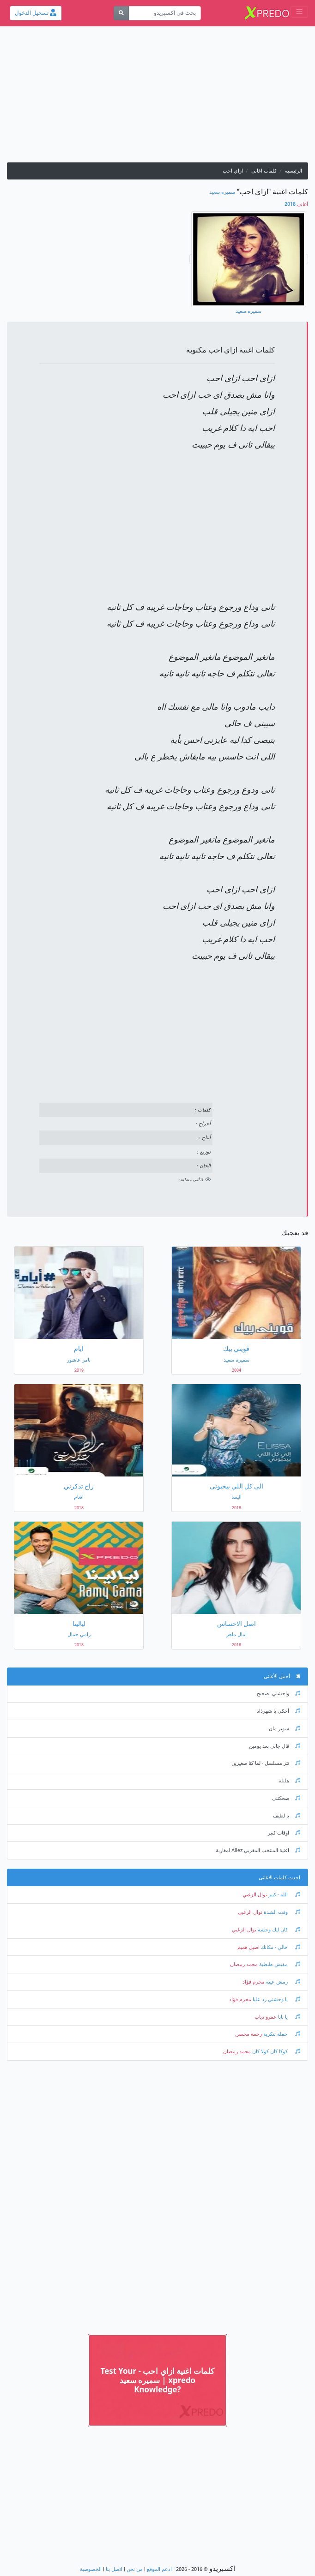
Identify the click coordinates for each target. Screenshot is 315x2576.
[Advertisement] (157, 97)
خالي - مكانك (280, 1947)
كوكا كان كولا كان (275, 2052)
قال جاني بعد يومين (274, 1746)
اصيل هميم (248, 1947)
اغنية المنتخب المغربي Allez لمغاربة (258, 1850)
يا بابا (288, 2017)
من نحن (135, 2569)
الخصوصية (91, 2569)
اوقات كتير (284, 1833)
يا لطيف (286, 1816)
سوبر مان (284, 1729)
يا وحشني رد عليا (275, 1999)
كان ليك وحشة (278, 1930)
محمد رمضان (244, 1964)
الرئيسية (293, 171)
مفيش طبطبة (279, 1964)
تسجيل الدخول (35, 13)
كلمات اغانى (264, 171)
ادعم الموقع (159, 2569)
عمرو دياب (265, 2017)
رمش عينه (282, 1982)
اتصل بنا (114, 2569)
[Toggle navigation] (299, 12)
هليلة (289, 1781)
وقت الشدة (281, 1912)
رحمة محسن (248, 2034)
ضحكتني (286, 1798)
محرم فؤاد (253, 1982)
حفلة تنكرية (281, 2034)
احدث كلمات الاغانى (279, 1878)
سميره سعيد (222, 192)
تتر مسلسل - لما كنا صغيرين (265, 1763)
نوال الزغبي (254, 1895)
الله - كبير (283, 1895)
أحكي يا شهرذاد (278, 1711)
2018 (296, 204)
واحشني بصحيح (278, 1694)
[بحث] (121, 13)
